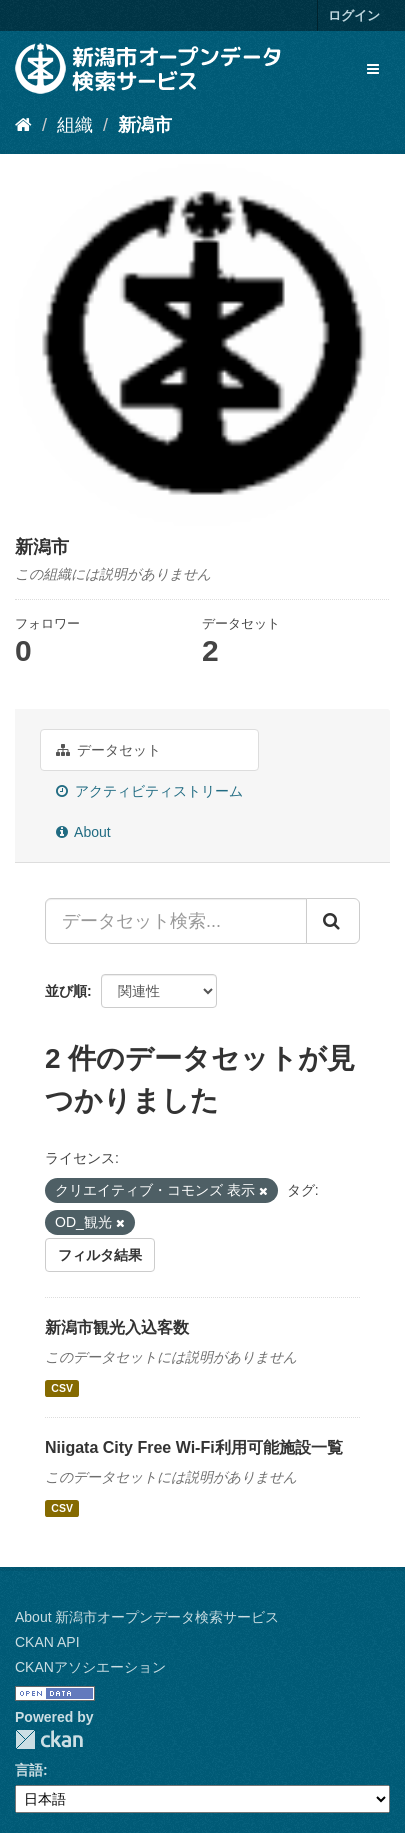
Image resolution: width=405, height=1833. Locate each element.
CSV (62, 1388)
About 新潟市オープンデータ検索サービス (147, 1617)
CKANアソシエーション (90, 1667)
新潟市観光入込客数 (117, 1327)
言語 (29, 1770)
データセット (108, 750)
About (83, 832)
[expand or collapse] (373, 69)
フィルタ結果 (100, 1255)
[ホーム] (23, 125)
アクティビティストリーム (149, 791)
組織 (75, 125)
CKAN (49, 1739)
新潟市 (145, 125)
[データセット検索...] (176, 921)
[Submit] (333, 921)
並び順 (66, 991)
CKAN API (47, 1642)
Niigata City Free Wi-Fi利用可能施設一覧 (194, 1447)
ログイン (354, 15)
